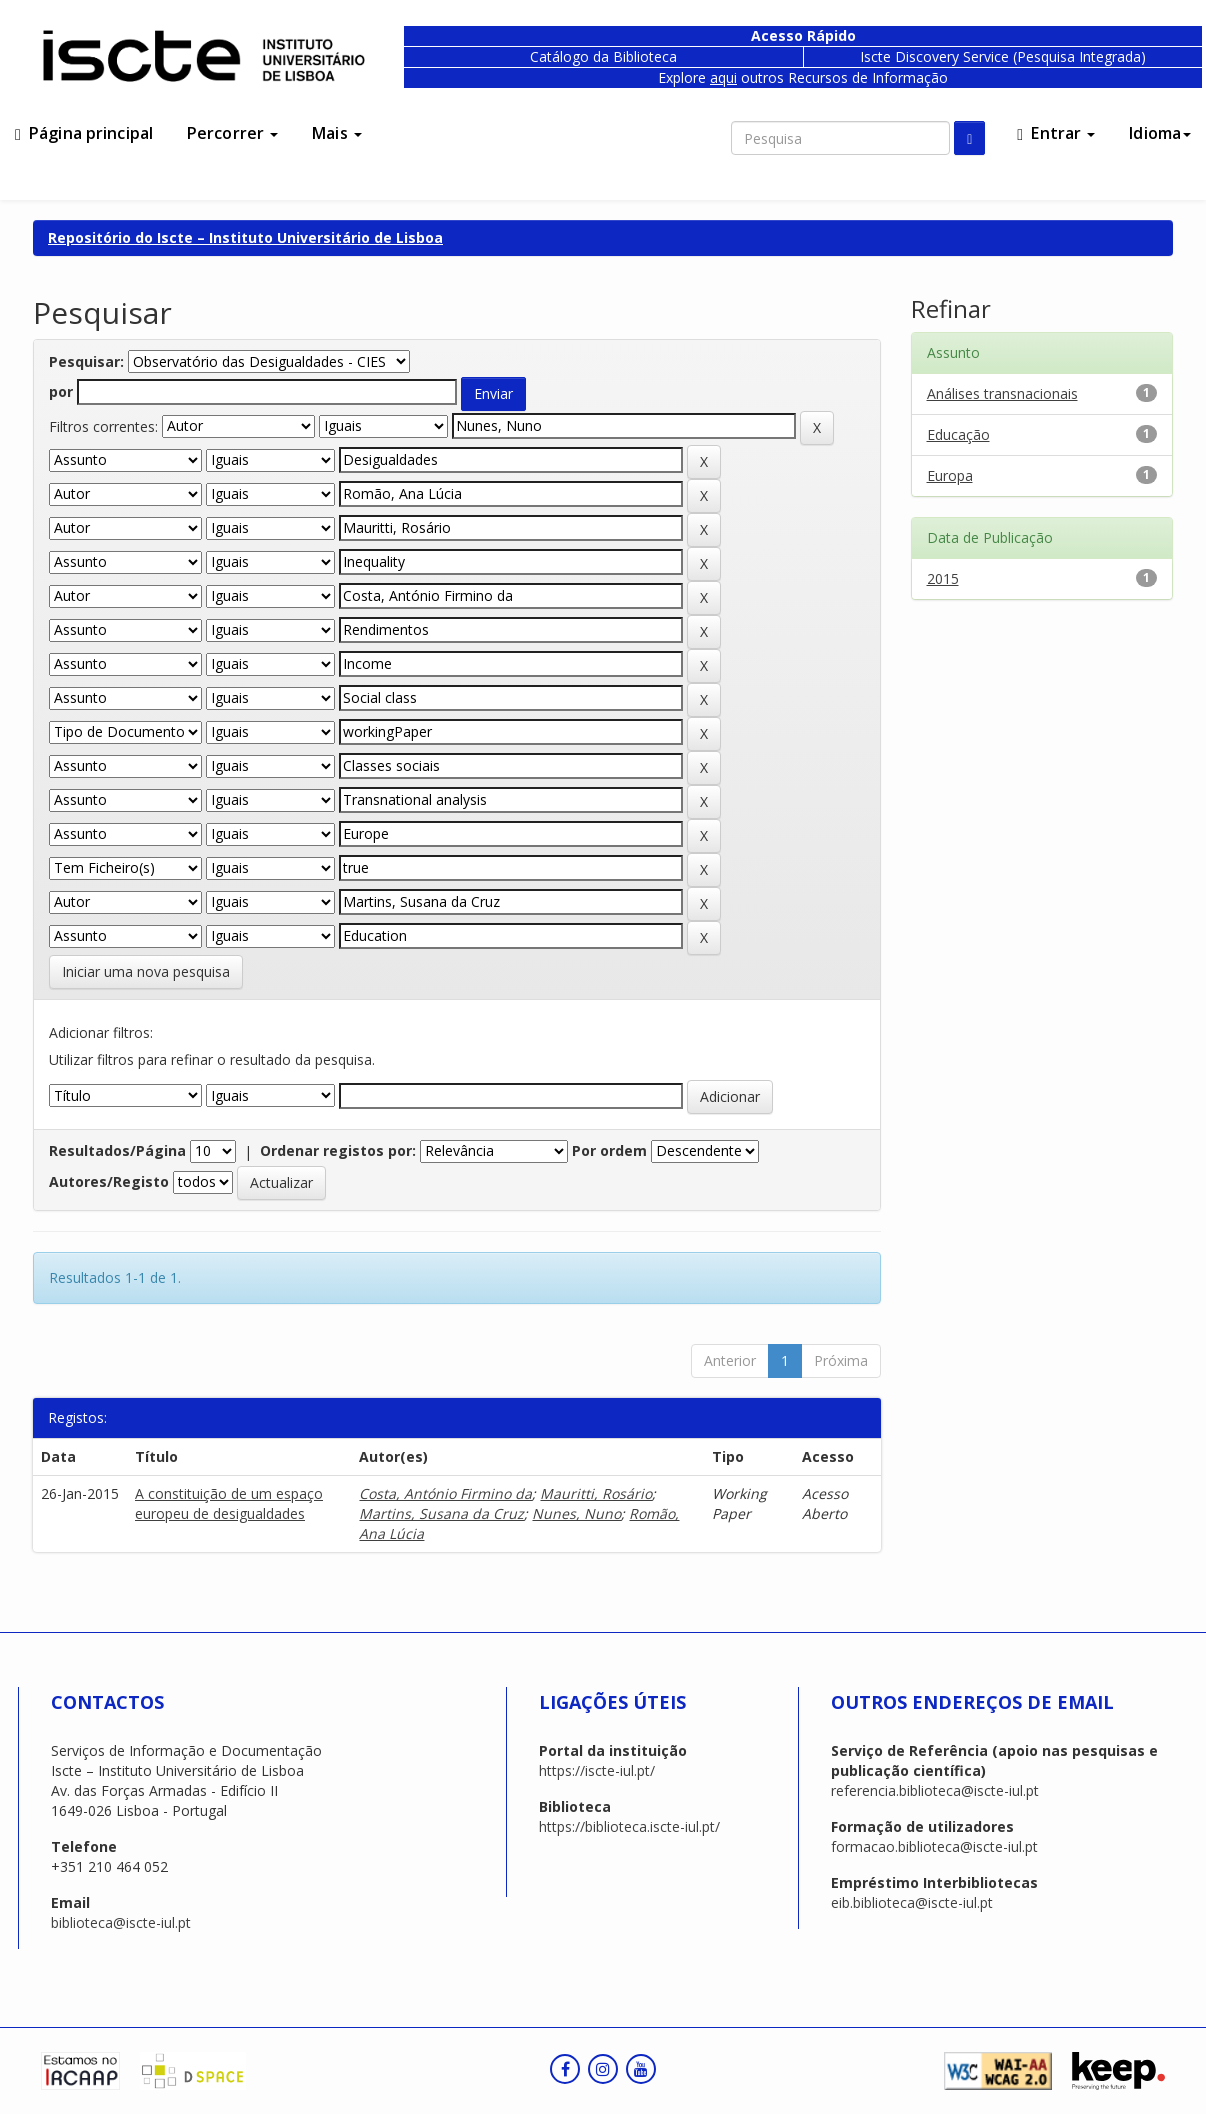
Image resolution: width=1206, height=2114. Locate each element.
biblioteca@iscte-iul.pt (121, 1922)
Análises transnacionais (1002, 393)
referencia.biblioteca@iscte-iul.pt (935, 1790)
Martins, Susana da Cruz (441, 1513)
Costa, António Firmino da (445, 1493)
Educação (958, 434)
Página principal (84, 133)
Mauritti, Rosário (596, 1493)
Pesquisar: (86, 361)
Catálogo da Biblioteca (603, 56)
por (61, 391)
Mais (337, 133)
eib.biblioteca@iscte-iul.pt (912, 1902)
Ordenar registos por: (338, 1150)
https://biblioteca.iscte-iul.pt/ (629, 1826)
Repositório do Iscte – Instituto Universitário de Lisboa (245, 237)
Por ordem (609, 1150)
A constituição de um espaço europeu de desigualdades (229, 1503)
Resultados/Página (117, 1150)
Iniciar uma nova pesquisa (146, 971)
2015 (943, 578)
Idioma (1160, 133)
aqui (723, 77)
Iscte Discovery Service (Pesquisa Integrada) (1003, 56)
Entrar (1056, 133)
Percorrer (232, 133)
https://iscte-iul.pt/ (597, 1770)
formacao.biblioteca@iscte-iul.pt (934, 1846)
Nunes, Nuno (576, 1513)
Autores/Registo (109, 1181)
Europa (950, 475)
